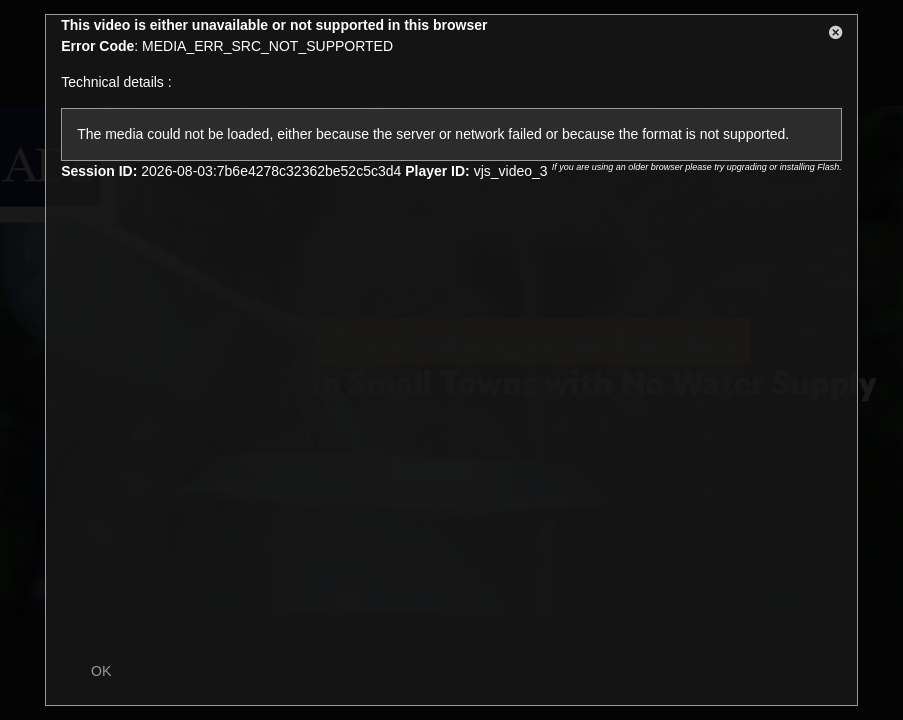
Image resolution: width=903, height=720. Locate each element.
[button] (836, 36)
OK (101, 671)
